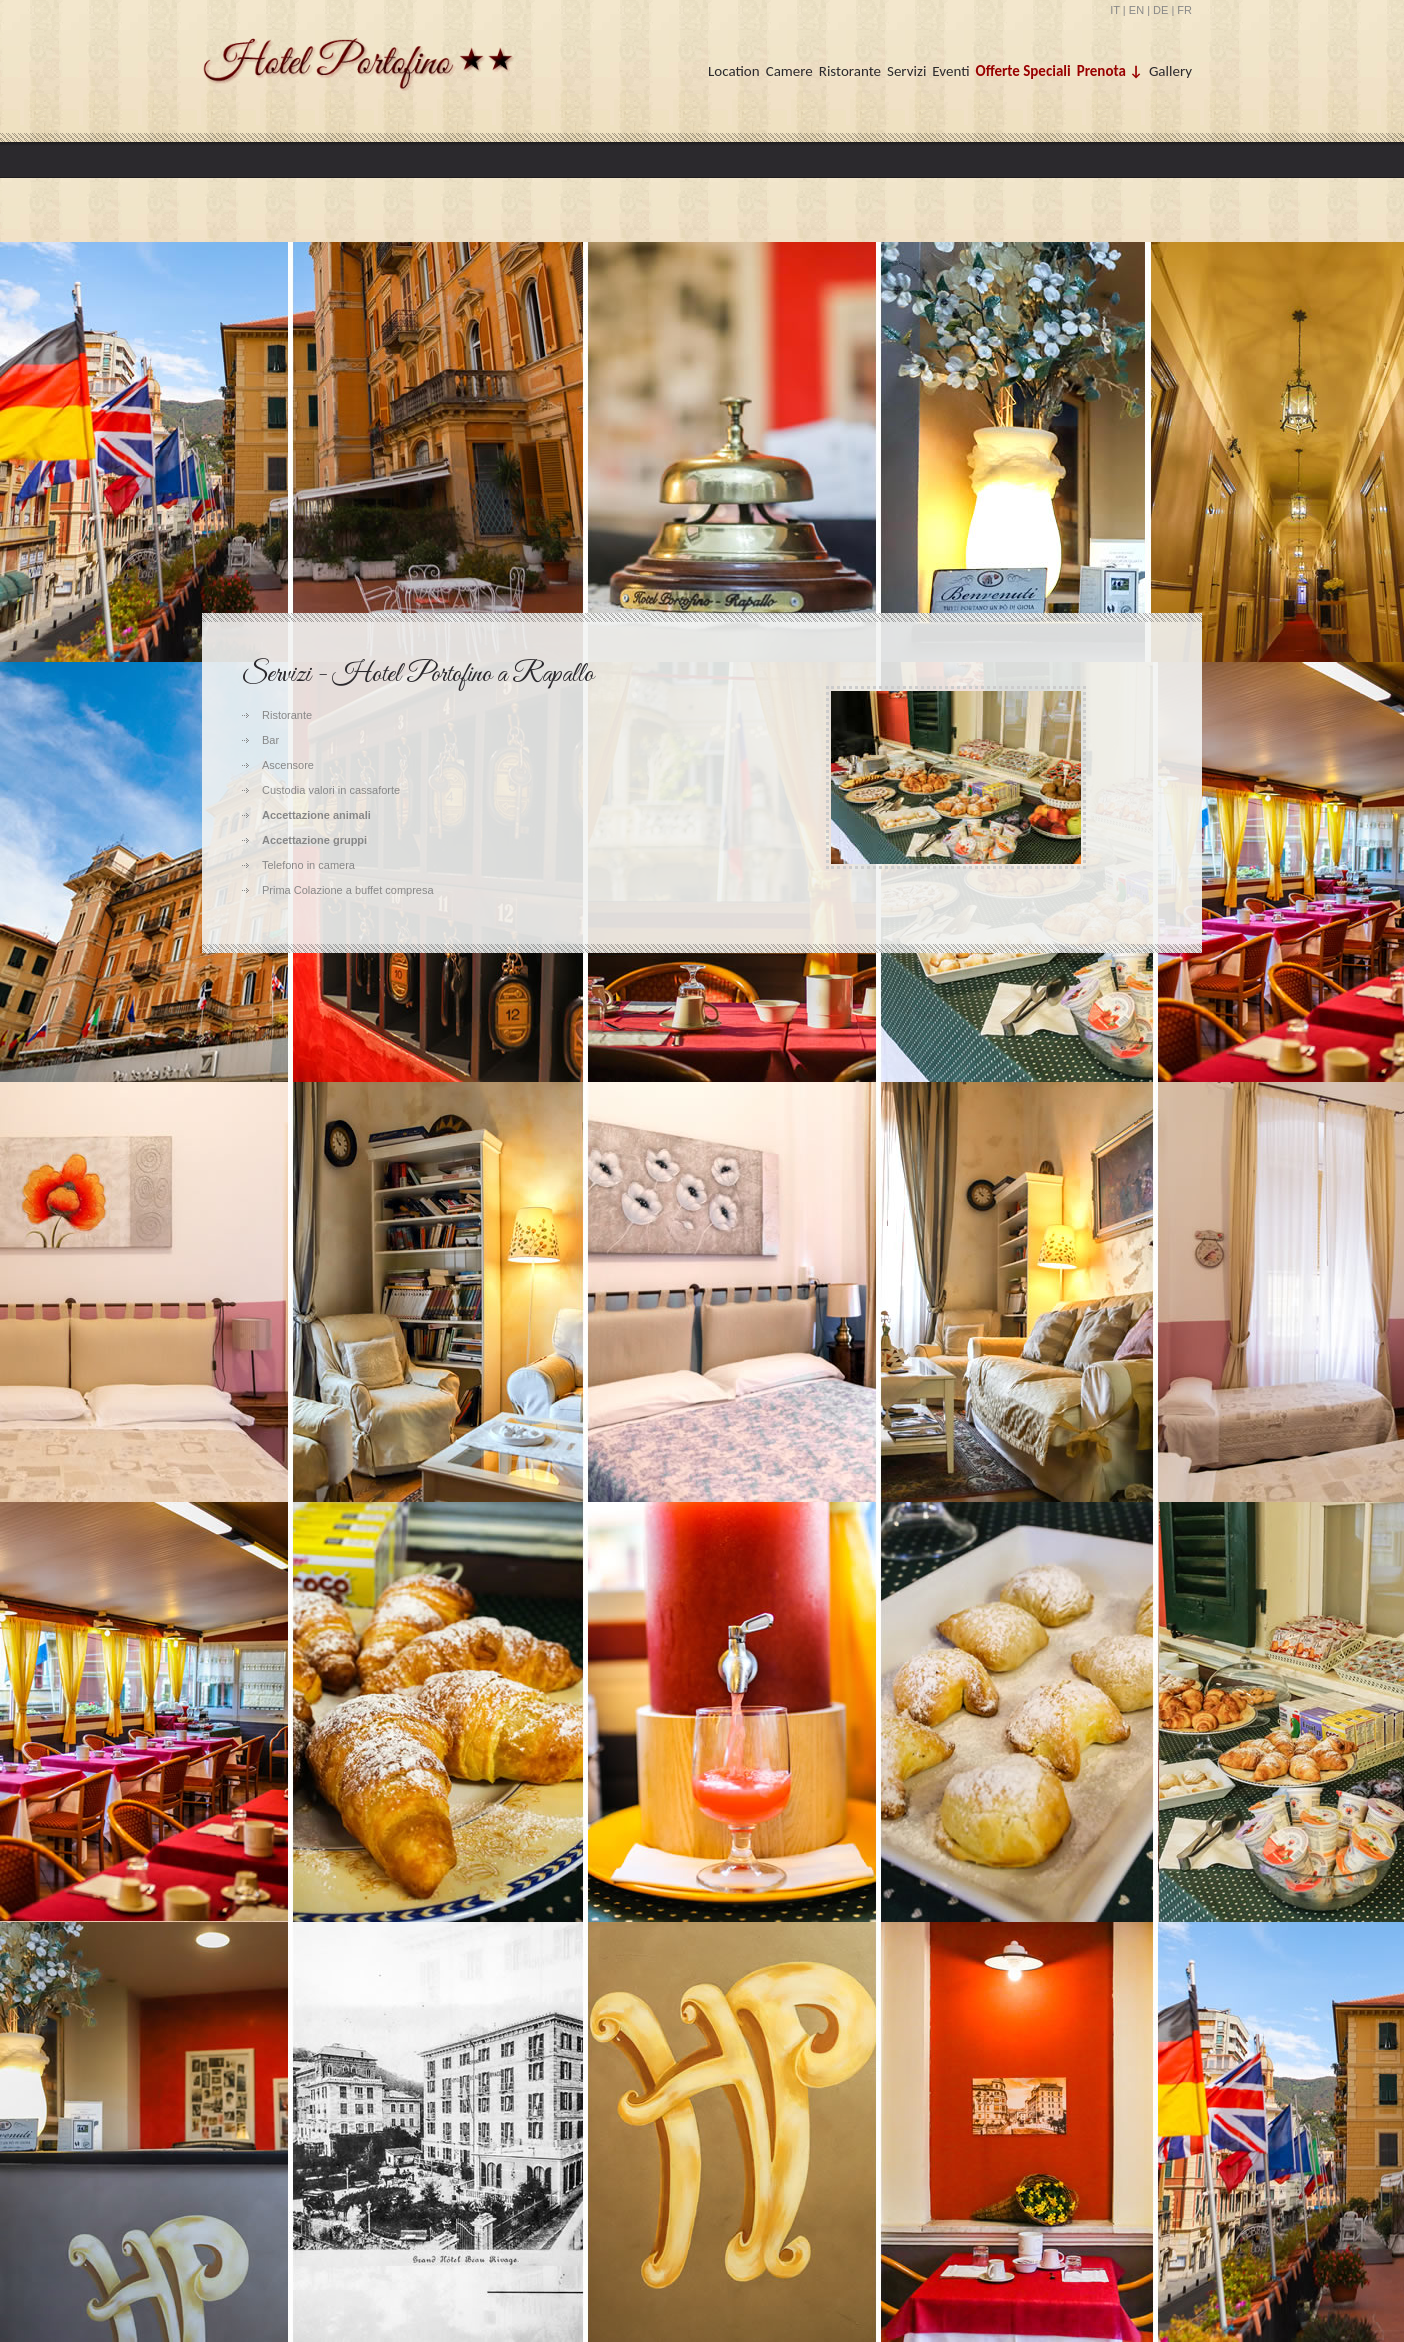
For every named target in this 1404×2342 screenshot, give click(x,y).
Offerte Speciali (1023, 71)
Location (734, 71)
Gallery (1170, 71)
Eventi (950, 71)
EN (1136, 10)
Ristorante (850, 71)
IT (1115, 10)
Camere (789, 71)
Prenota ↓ (1110, 71)
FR (1184, 10)
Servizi (906, 71)
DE (1160, 10)
